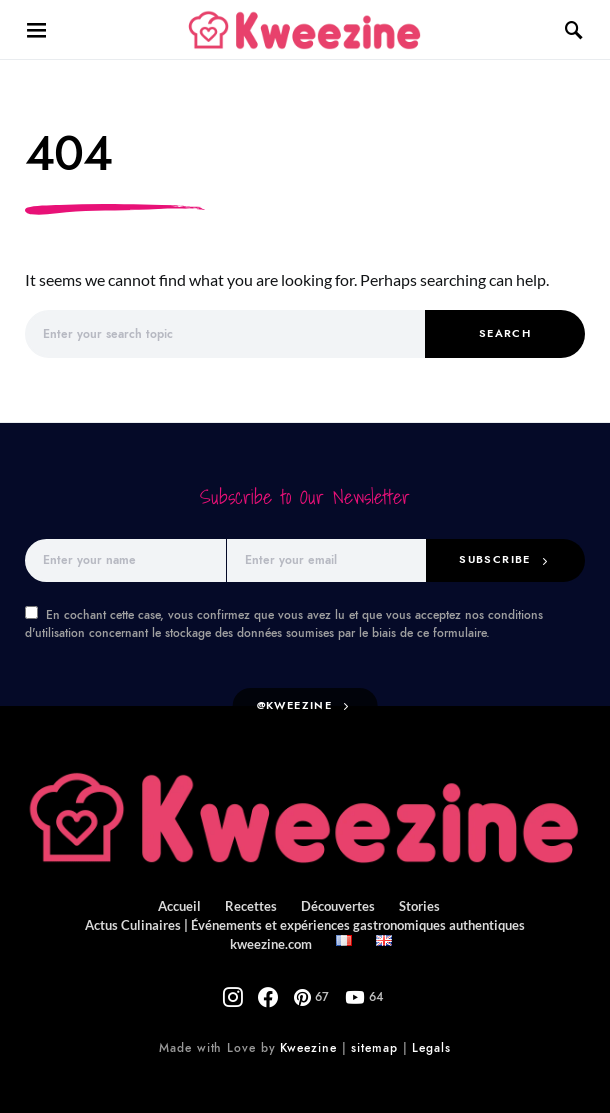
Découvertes (335, 907)
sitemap (370, 1040)
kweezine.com (522, 926)
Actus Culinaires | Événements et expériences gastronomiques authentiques (254, 926)
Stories (412, 907)
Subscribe (503, 560)
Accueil (188, 907)
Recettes (254, 907)
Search (505, 334)
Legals (422, 1040)
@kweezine (298, 707)
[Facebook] (274, 989)
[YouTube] (346, 989)
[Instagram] (251, 989)
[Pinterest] (305, 989)
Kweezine (308, 1040)
